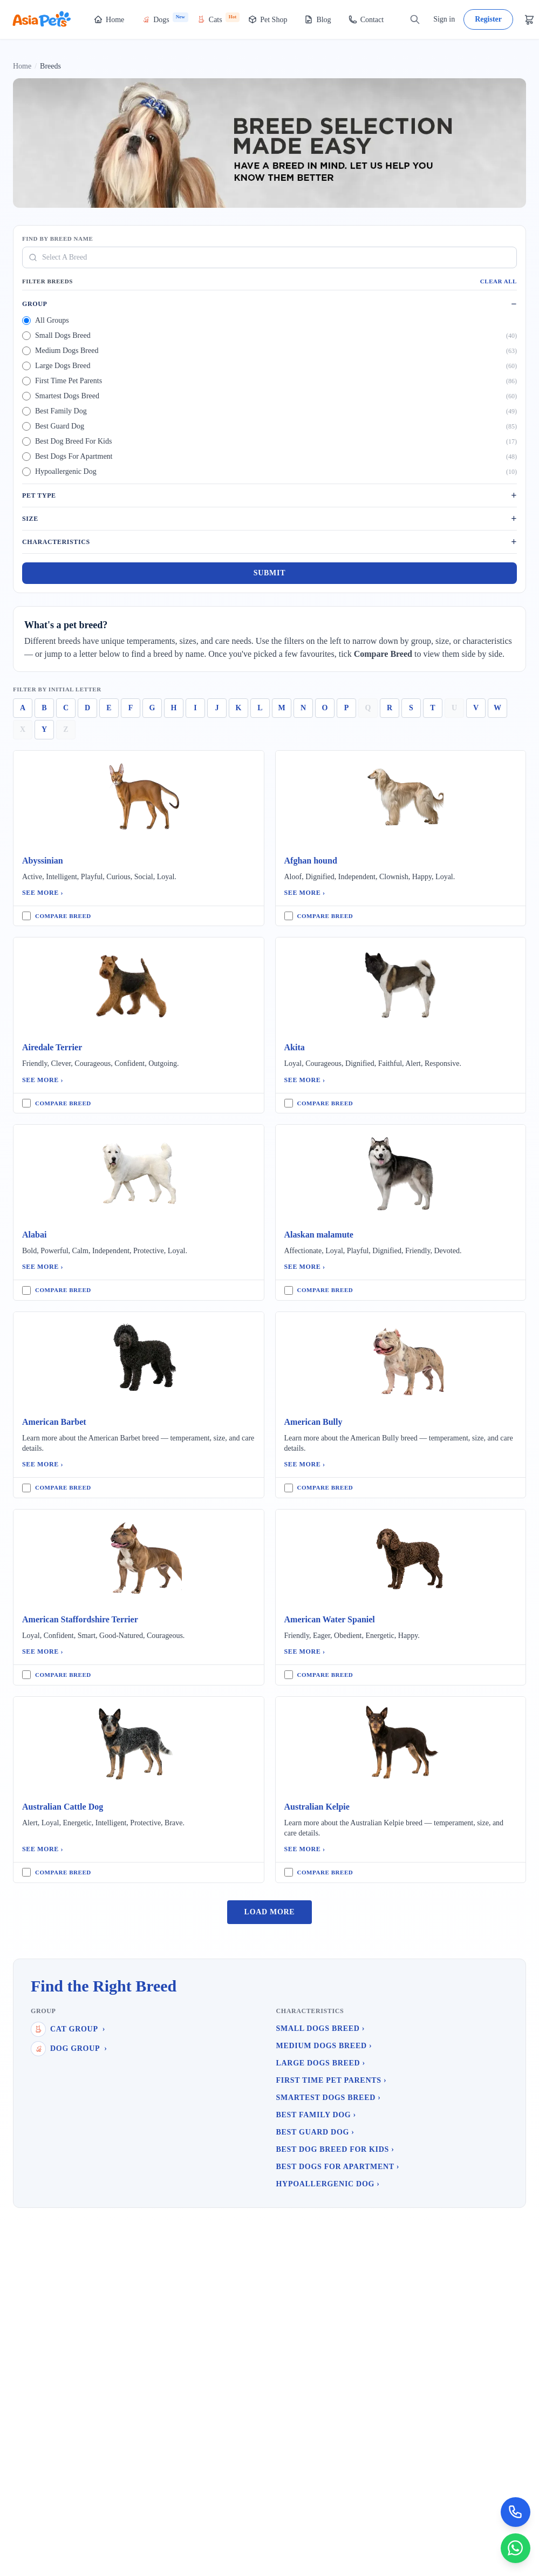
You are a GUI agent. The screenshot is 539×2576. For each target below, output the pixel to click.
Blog (317, 19)
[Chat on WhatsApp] (515, 2548)
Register (488, 19)
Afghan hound (310, 860)
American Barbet (54, 1421)
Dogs (164, 18)
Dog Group (69, 2048)
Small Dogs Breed (320, 2028)
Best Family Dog (316, 2115)
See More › (42, 892)
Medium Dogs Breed (324, 2046)
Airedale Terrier (52, 1047)
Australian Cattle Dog (62, 1806)
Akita (294, 1047)
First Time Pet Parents (331, 2080)
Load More (269, 1912)
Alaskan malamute (318, 1234)
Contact (366, 19)
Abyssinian (42, 860)
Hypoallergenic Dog (328, 2184)
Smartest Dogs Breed (328, 2098)
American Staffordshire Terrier (80, 1619)
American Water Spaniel (329, 1619)
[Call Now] (515, 2511)
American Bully (313, 1421)
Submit (269, 573)
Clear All (498, 281)
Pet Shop (267, 19)
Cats (218, 18)
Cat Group (68, 2029)
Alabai (34, 1234)
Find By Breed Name (57, 238)
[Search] (415, 19)
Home (109, 19)
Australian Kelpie (317, 1806)
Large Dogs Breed (320, 2063)
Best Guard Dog (315, 2132)
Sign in (444, 19)
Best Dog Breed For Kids (335, 2149)
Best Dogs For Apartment (338, 2167)
